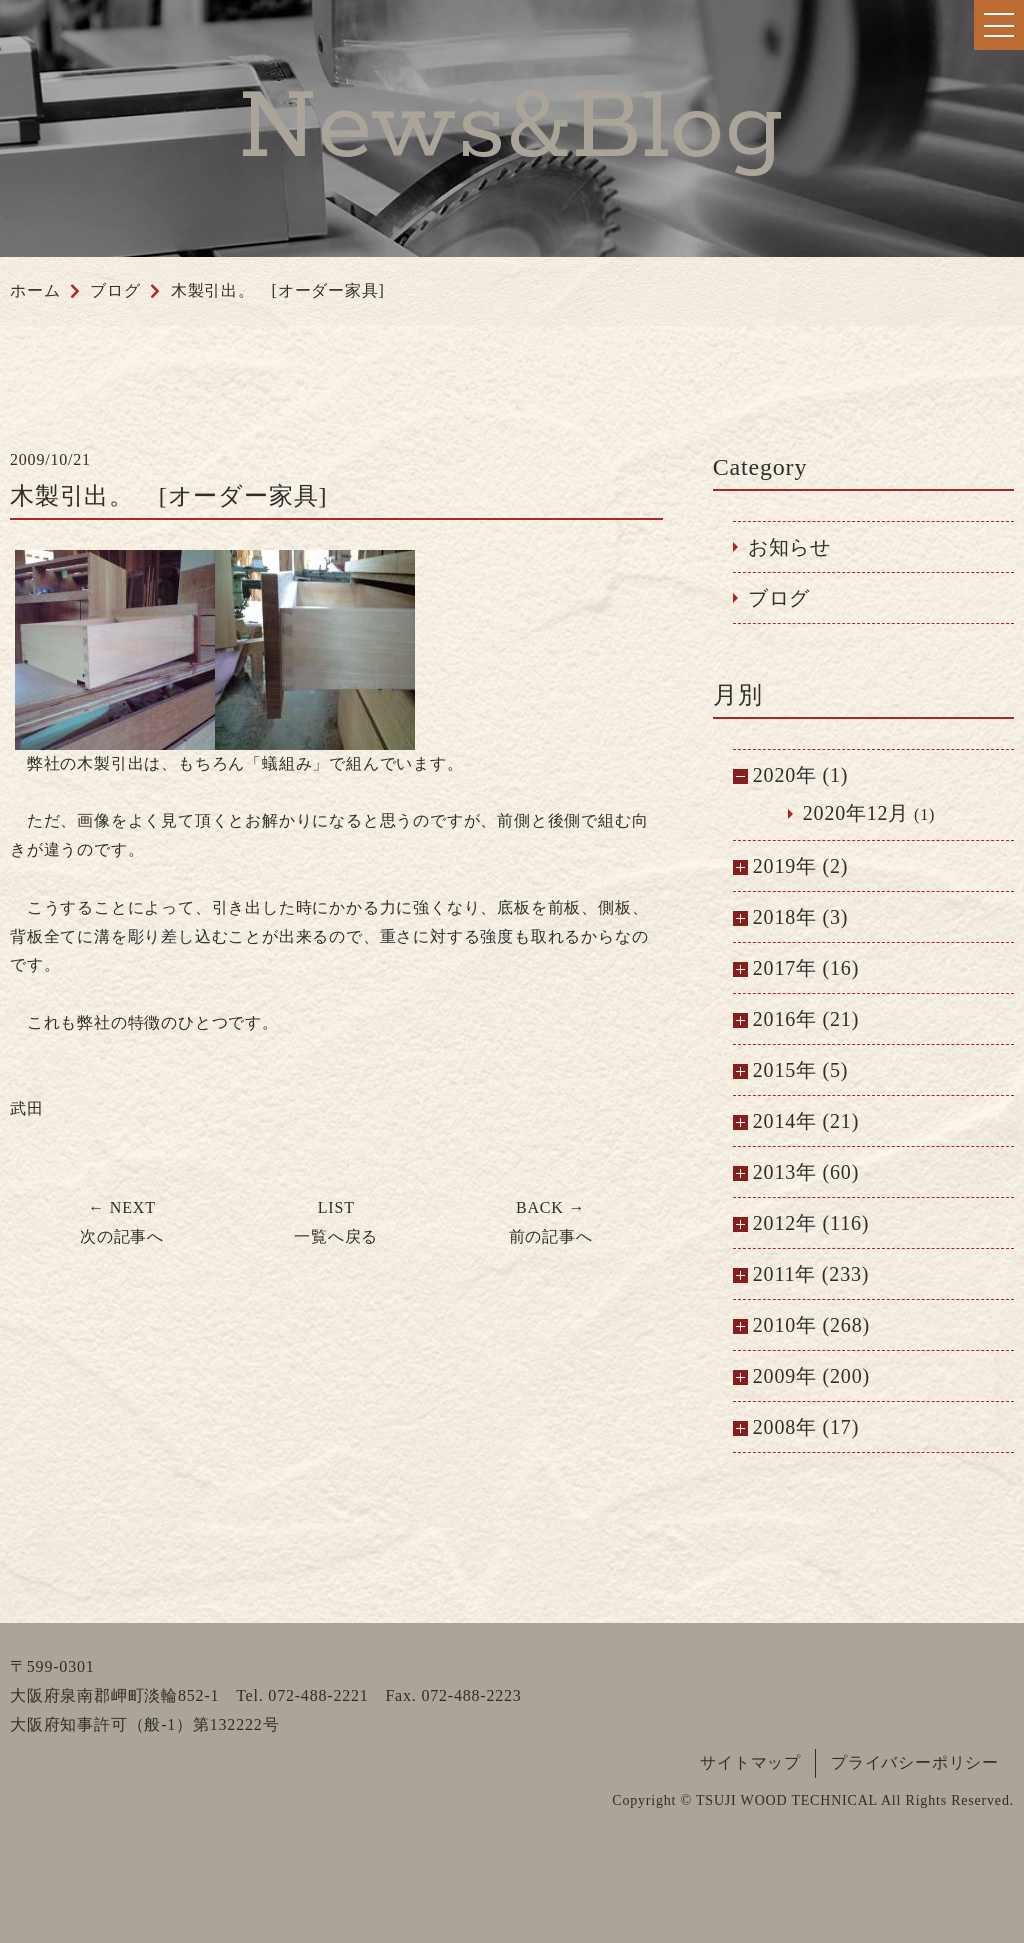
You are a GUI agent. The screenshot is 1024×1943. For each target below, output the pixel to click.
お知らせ (789, 547)
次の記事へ (122, 1222)
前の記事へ (551, 1222)
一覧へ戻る (336, 1222)
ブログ (779, 598)
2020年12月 (856, 813)
